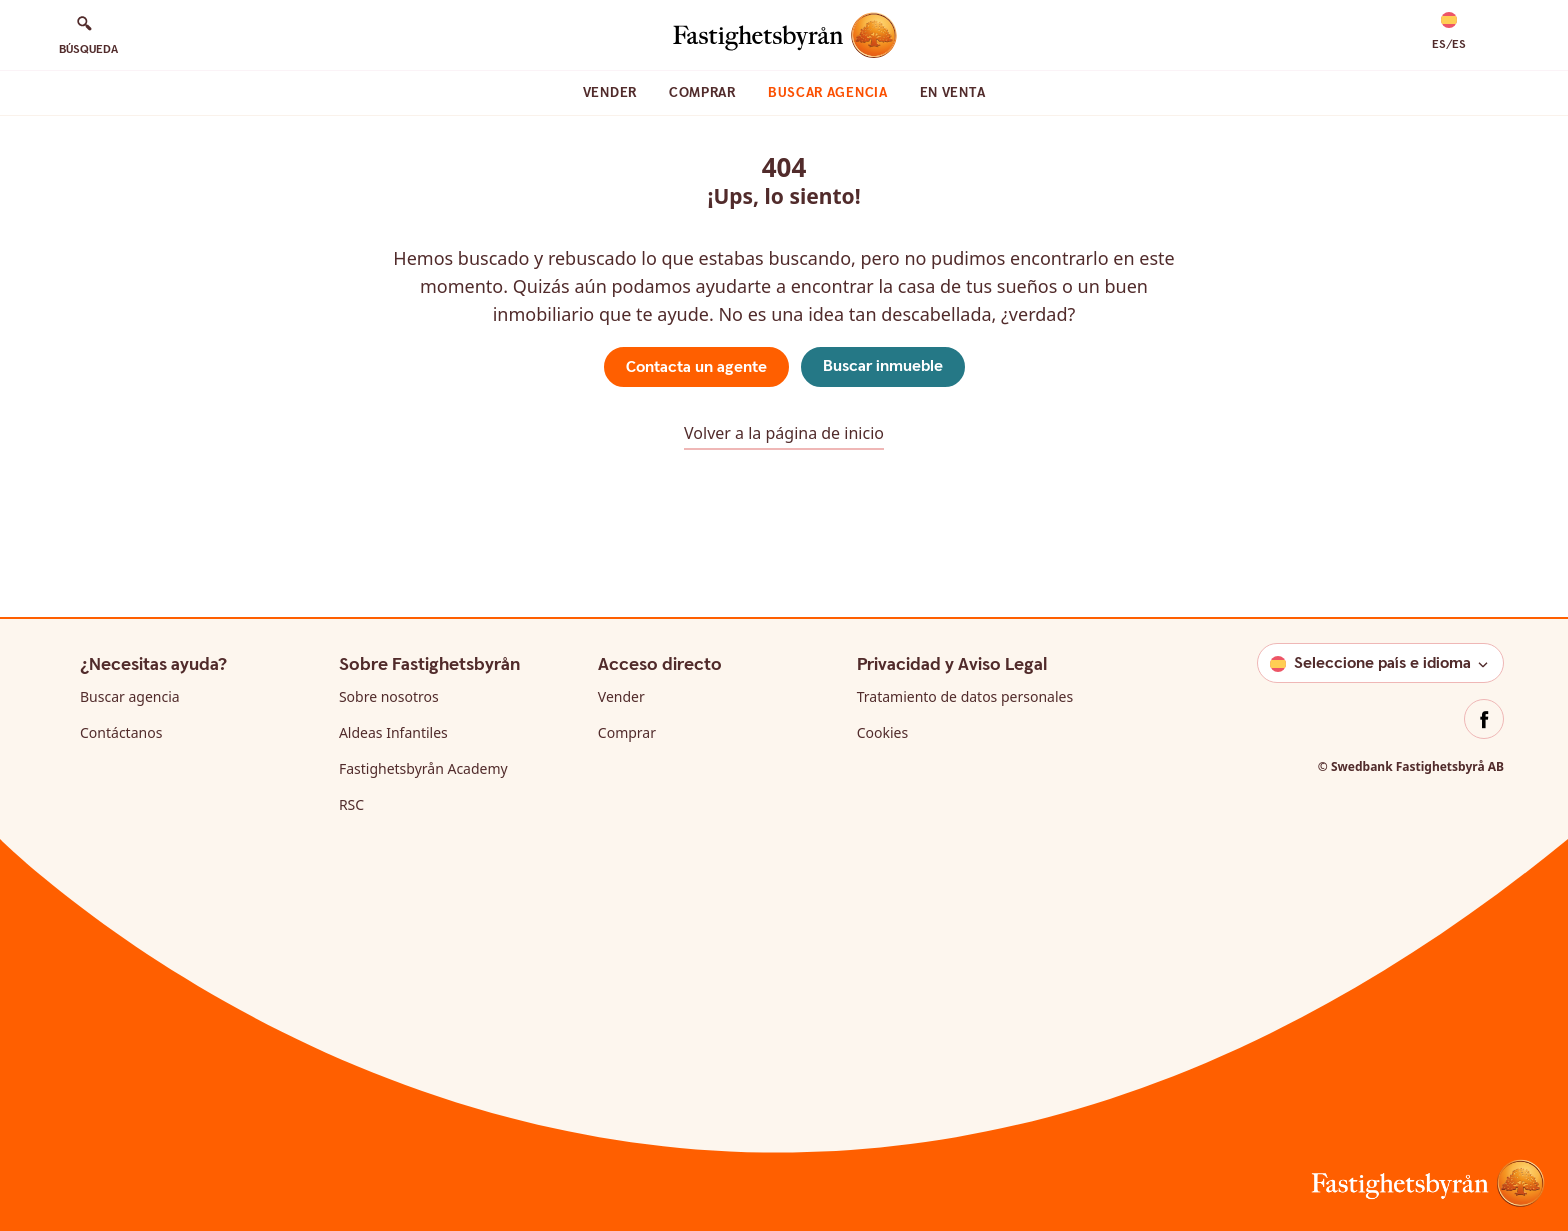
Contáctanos (121, 732)
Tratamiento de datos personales (965, 696)
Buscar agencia (828, 93)
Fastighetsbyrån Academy (423, 768)
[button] (1449, 32)
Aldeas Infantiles (393, 732)
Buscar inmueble (883, 366)
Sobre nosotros (389, 696)
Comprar (702, 93)
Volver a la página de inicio (784, 433)
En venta (953, 93)
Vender (610, 93)
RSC (351, 804)
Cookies (882, 732)
